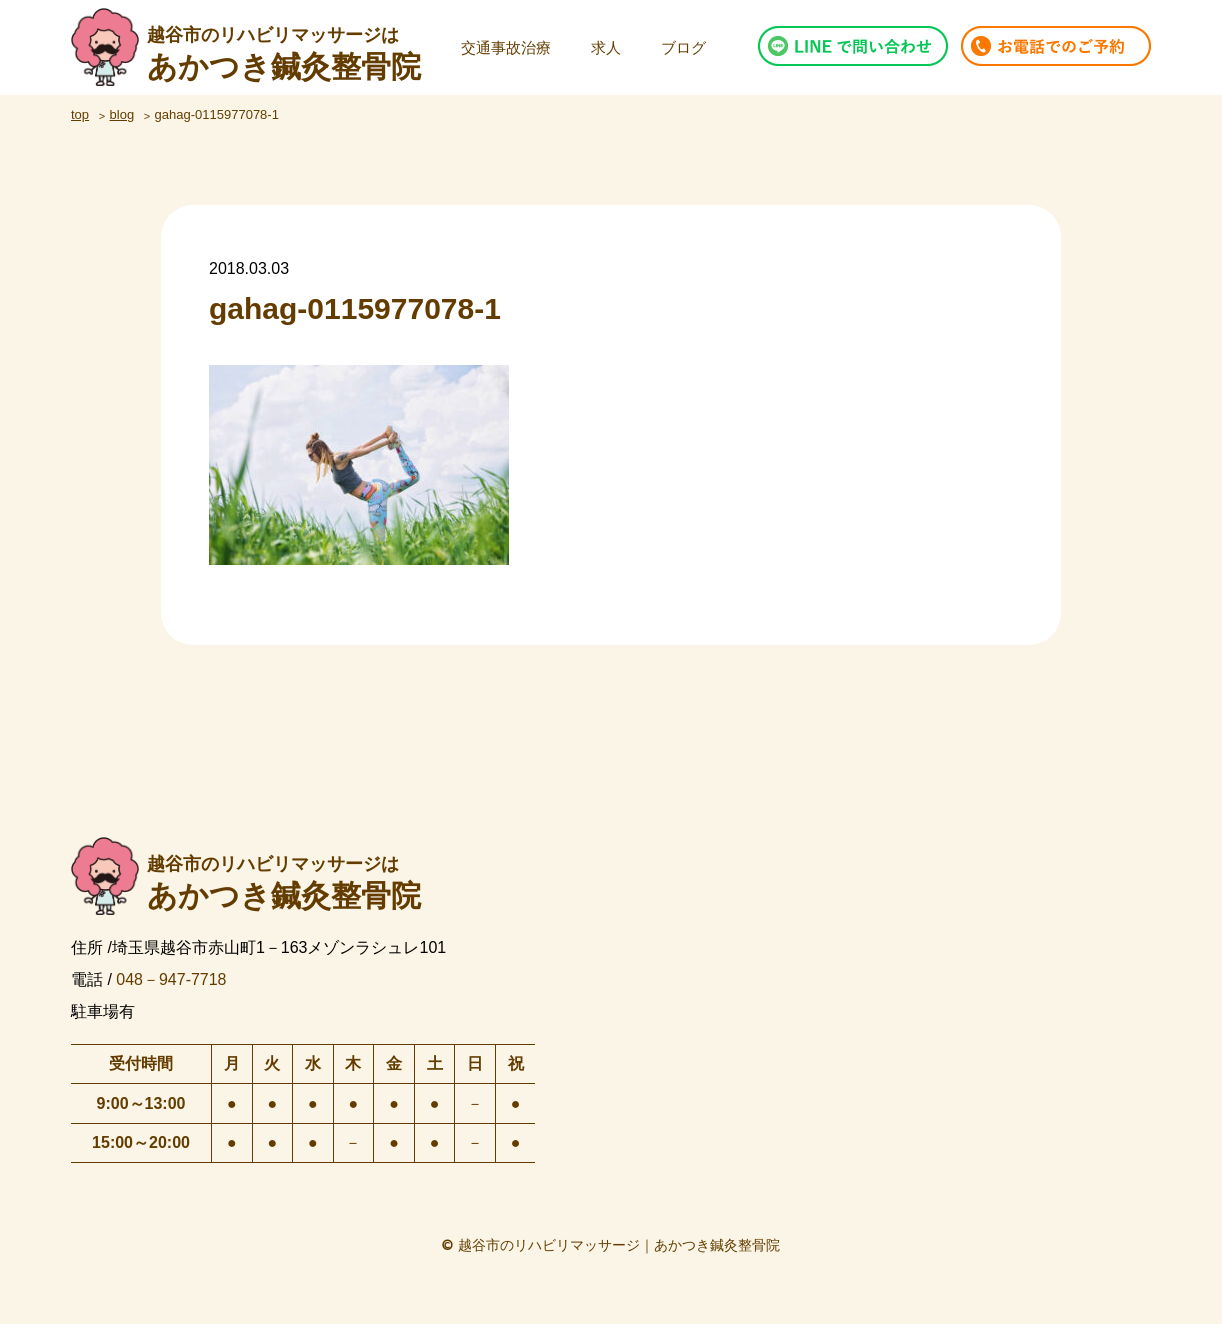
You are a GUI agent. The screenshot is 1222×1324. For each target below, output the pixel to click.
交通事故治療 (506, 47)
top (80, 114)
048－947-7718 (171, 978)
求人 (606, 47)
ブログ (683, 47)
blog (122, 114)
